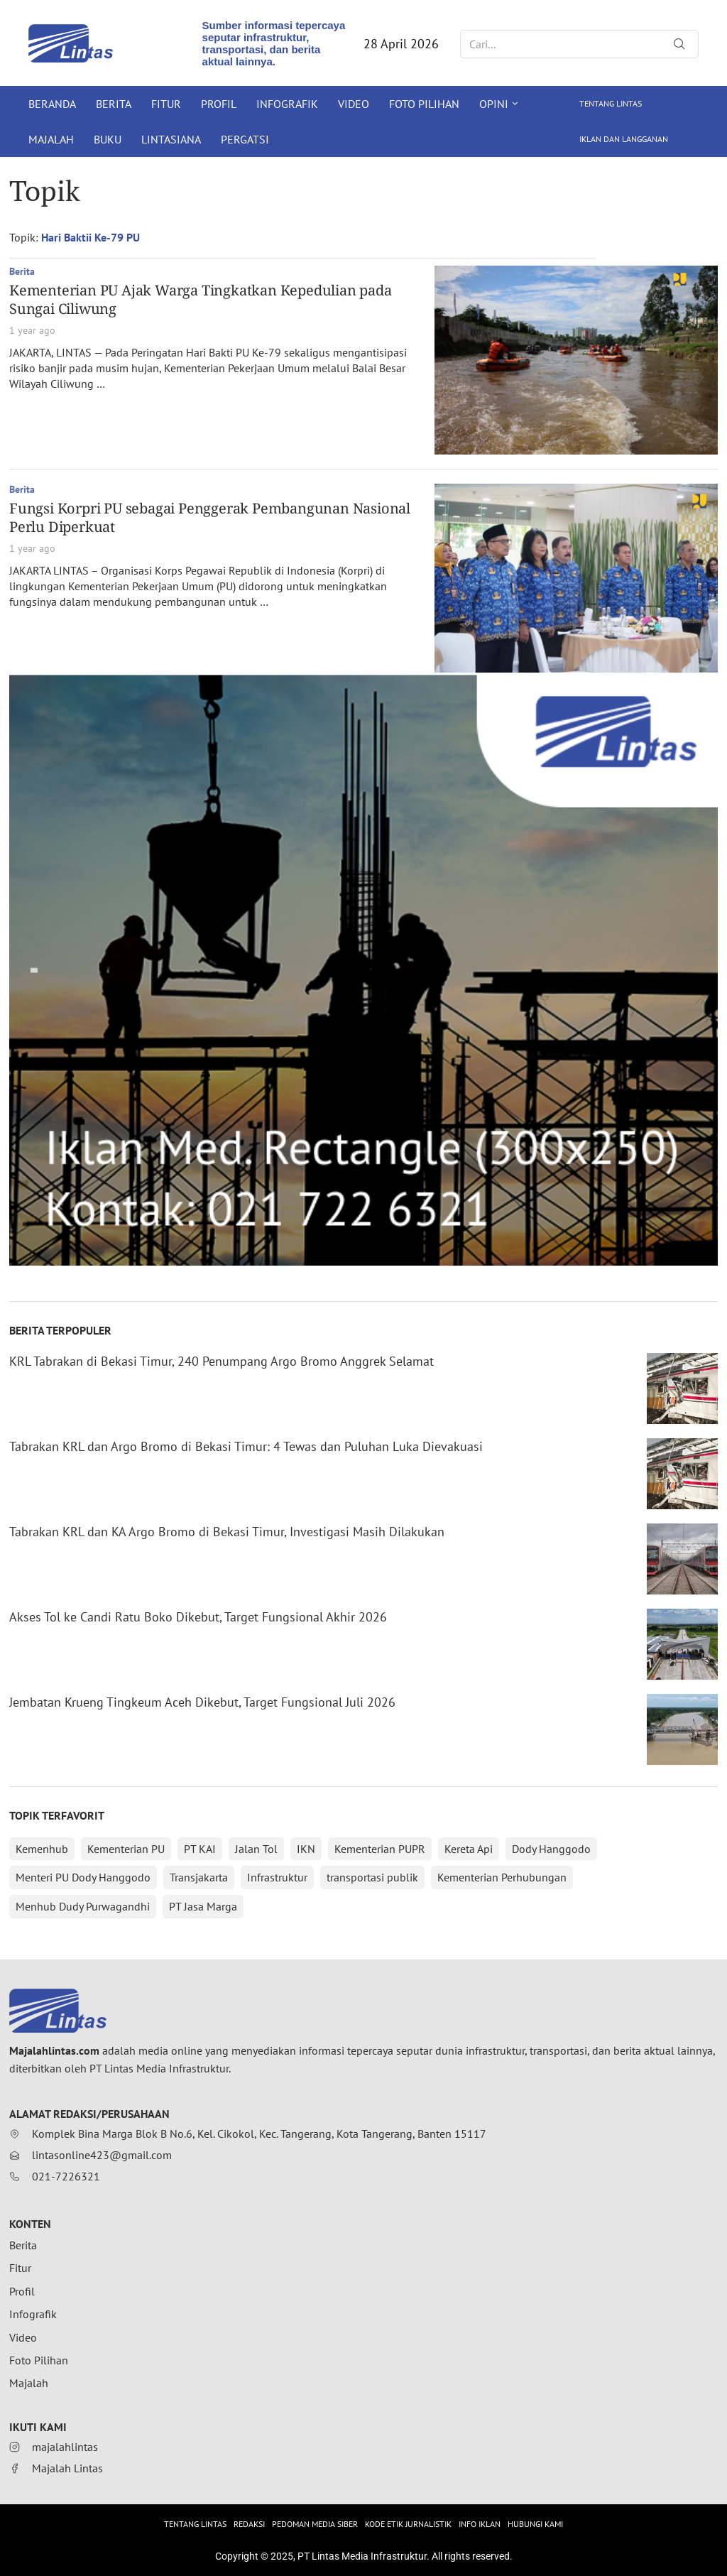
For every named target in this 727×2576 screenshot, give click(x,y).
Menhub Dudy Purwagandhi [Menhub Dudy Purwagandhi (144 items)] (83, 1906)
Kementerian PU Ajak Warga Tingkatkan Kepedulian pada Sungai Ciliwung (200, 299)
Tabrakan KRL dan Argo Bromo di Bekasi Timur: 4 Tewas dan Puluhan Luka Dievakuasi (246, 1446)
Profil (218, 104)
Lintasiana (171, 139)
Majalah (51, 139)
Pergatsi (245, 139)
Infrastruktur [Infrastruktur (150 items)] (277, 1877)
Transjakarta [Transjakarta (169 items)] (199, 1877)
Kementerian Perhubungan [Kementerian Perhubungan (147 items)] (502, 1877)
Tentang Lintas (610, 103)
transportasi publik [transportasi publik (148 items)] (372, 1877)
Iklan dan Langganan (623, 139)
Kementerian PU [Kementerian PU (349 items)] (126, 1849)
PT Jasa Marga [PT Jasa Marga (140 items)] (203, 1906)
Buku (107, 139)
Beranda (52, 104)
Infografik (287, 104)
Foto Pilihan (424, 104)
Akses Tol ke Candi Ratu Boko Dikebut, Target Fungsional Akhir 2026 (198, 1617)
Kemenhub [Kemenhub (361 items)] (42, 1849)
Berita (113, 104)
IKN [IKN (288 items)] (306, 1849)
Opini (493, 104)
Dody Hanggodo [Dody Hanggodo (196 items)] (551, 1849)
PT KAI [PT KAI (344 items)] (200, 1849)
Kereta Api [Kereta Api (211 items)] (468, 1849)
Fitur (166, 104)
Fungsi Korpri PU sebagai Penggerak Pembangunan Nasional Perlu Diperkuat (209, 517)
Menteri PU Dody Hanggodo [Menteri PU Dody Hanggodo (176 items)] (83, 1877)
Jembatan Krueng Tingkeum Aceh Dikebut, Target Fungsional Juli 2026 (202, 1702)
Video (353, 104)
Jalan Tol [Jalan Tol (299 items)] (256, 1849)
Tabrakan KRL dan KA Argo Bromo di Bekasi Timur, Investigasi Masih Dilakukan (226, 1531)
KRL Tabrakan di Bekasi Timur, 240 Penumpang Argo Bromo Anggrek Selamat (221, 1361)
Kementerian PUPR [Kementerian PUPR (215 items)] (379, 1849)
